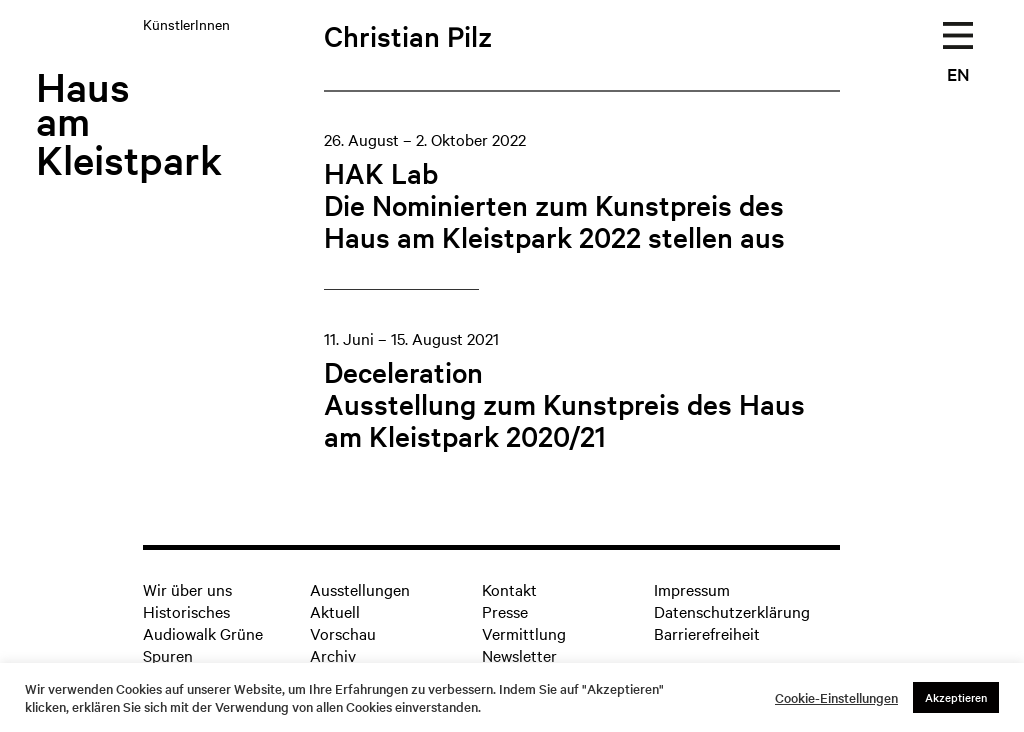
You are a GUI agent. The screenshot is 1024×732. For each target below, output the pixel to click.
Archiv (333, 655)
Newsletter (519, 655)
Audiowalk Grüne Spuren (203, 644)
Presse (505, 611)
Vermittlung (524, 633)
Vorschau (343, 633)
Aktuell (335, 611)
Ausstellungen (360, 589)
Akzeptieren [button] (956, 697)
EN (958, 73)
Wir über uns (187, 589)
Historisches (186, 611)
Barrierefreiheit (707, 633)
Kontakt (509, 589)
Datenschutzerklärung (732, 611)
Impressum (692, 589)
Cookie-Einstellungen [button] (836, 698)
